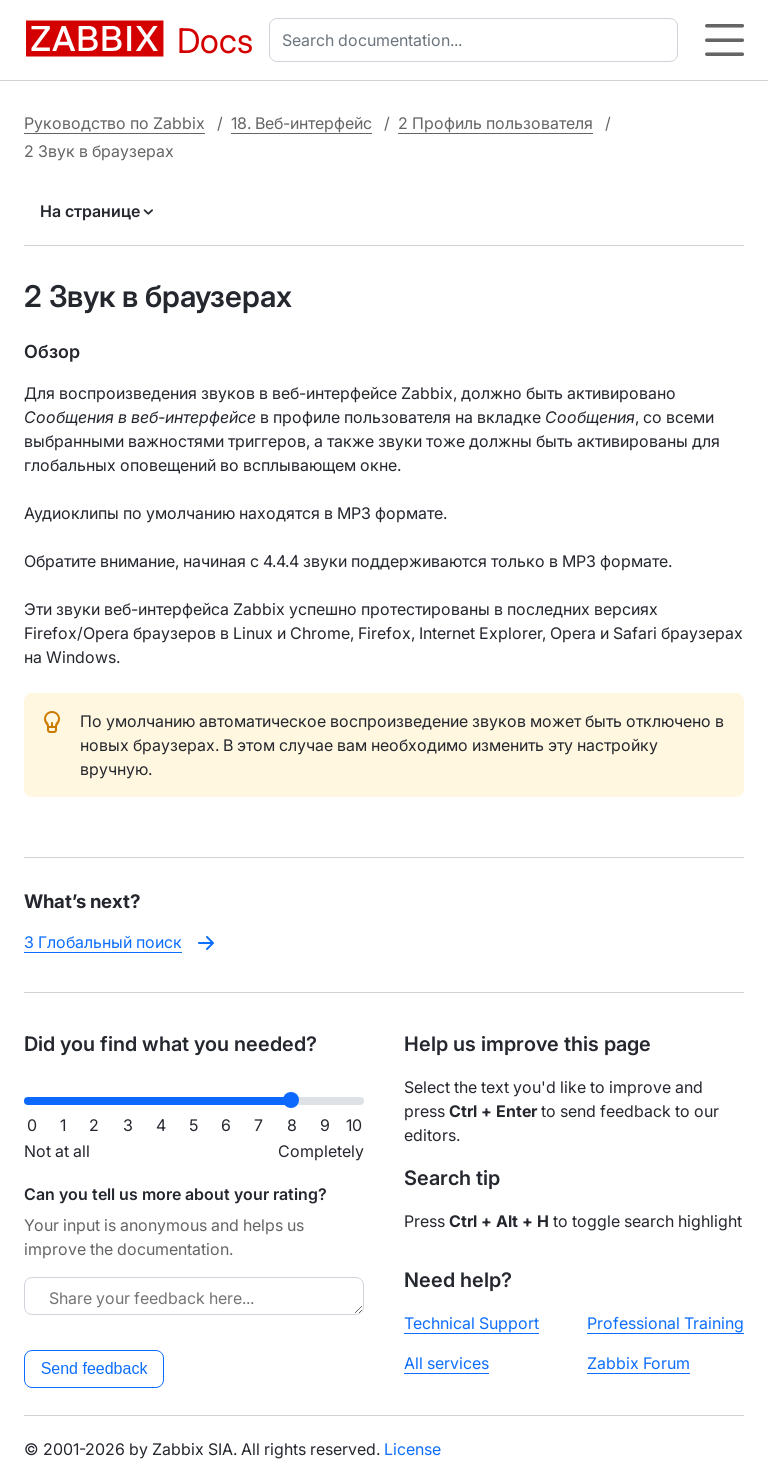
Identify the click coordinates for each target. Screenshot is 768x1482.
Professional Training (665, 1323)
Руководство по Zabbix (114, 123)
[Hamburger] (724, 40)
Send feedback (94, 1368)
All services (446, 1363)
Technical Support (471, 1323)
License (412, 1449)
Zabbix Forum (638, 1363)
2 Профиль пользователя (495, 123)
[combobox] (477, 40)
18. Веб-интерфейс (301, 123)
